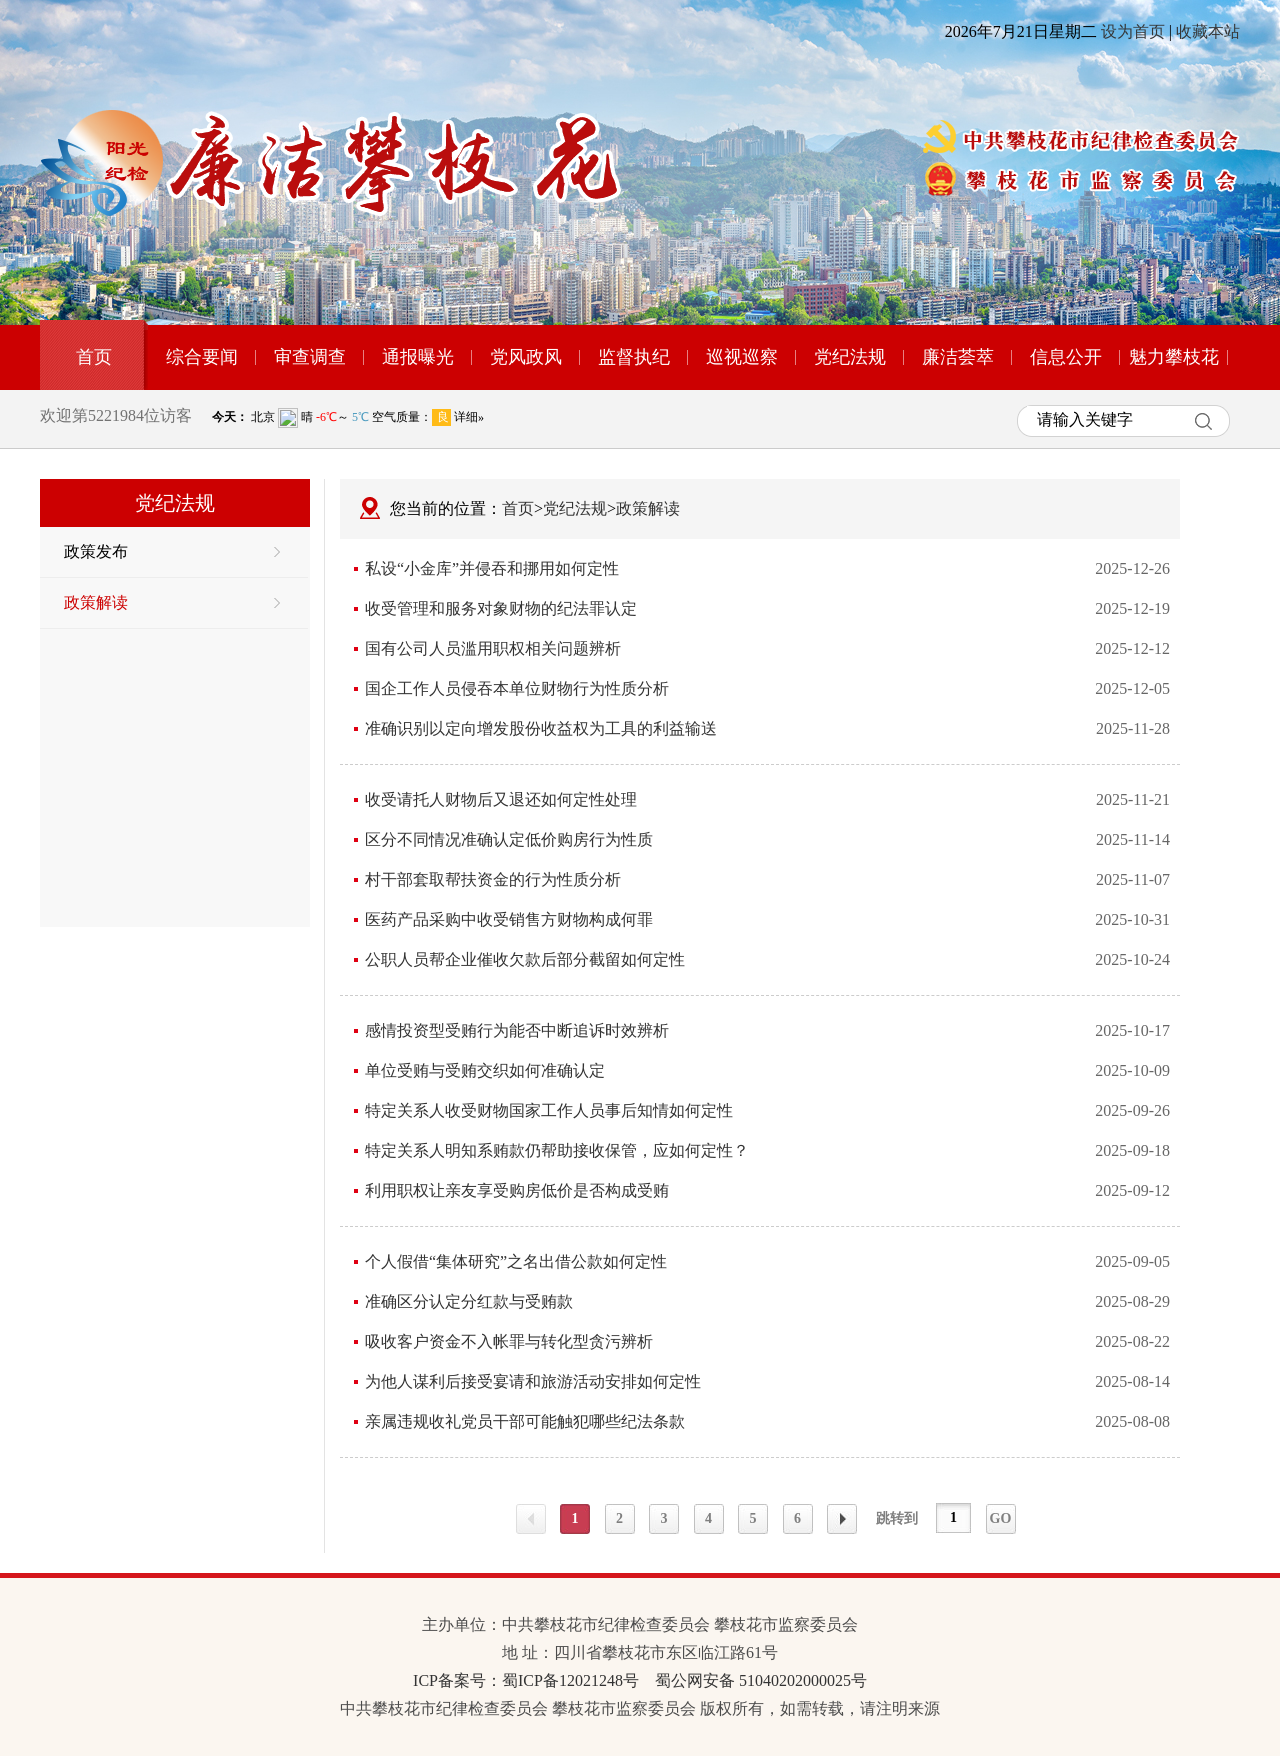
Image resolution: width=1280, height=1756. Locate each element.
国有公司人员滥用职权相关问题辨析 (493, 648)
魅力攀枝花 (1174, 357)
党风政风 (526, 357)
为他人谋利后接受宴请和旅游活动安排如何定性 (533, 1381)
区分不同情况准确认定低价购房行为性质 (509, 839)
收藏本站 (1208, 31)
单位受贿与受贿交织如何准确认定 (485, 1070)
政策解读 (172, 602)
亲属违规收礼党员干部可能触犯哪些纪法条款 (525, 1421)
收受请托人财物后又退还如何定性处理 (501, 799)
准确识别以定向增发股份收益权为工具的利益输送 (541, 728)
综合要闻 (202, 357)
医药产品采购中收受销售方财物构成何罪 (509, 919)
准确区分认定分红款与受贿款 (469, 1301)
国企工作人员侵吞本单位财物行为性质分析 (517, 688)
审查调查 (310, 357)
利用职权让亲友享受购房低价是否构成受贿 (517, 1190)
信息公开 (1066, 357)
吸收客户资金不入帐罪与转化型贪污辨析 (509, 1341)
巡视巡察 (742, 357)
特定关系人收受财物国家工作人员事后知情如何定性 (549, 1110)
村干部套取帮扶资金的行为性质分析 (493, 879)
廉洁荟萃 (958, 357)
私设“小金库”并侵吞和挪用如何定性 (492, 568)
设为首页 (1133, 31)
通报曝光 (418, 357)
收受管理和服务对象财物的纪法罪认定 (501, 608)
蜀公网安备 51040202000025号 (761, 1680)
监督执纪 (634, 357)
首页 (94, 357)
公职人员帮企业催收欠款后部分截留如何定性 (525, 959)
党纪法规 (850, 357)
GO (1001, 1518)
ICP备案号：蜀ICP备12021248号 (526, 1680)
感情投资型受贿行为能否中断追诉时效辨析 (517, 1030)
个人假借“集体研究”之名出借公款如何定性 (516, 1261)
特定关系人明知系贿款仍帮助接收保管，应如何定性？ (557, 1150)
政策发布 (172, 551)
